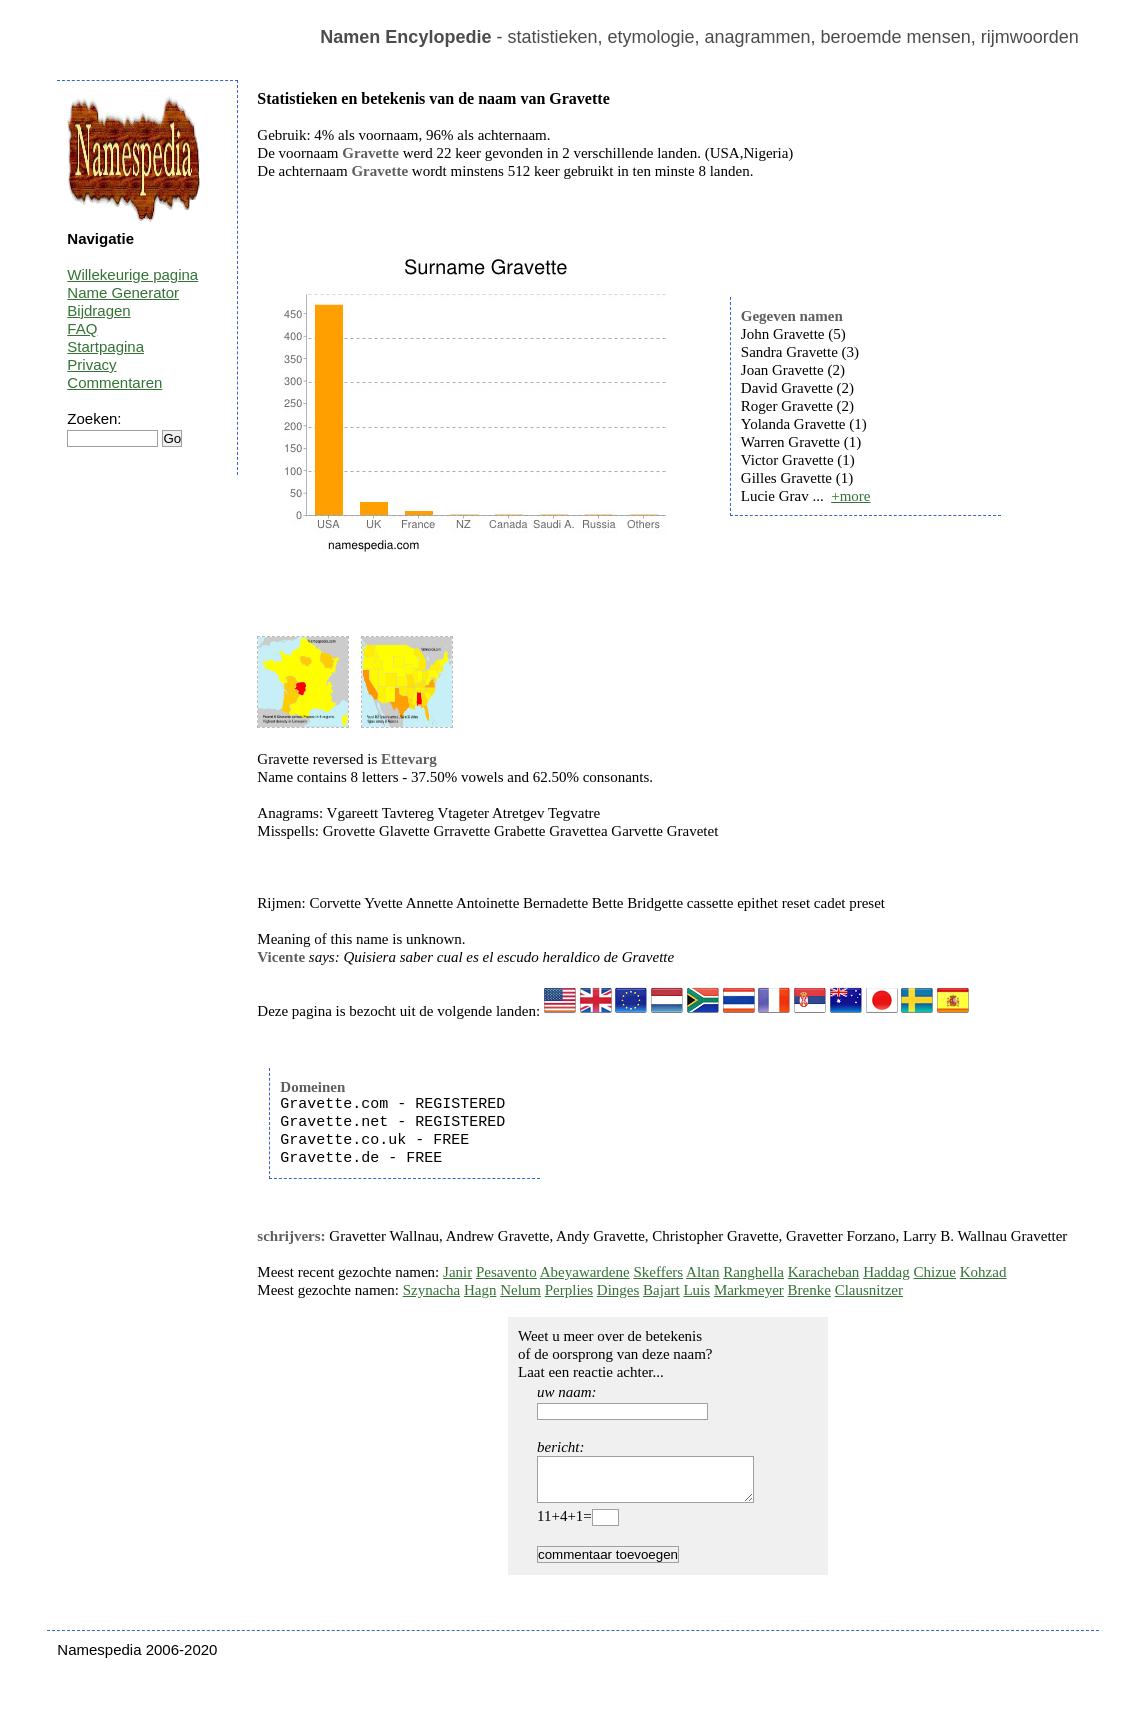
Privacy (91, 364)
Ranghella (753, 1272)
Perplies (569, 1290)
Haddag (886, 1272)
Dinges (618, 1290)
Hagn (480, 1290)
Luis (696, 1290)
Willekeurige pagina (132, 274)
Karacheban (824, 1272)
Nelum (520, 1290)
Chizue (935, 1272)
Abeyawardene (585, 1272)
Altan (702, 1272)
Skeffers (658, 1272)
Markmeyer (749, 1290)
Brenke (809, 1290)
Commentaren (114, 382)
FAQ (82, 328)
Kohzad (983, 1272)
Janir (457, 1272)
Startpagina (105, 346)
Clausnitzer (869, 1290)
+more (850, 496)
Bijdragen (98, 310)
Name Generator (123, 292)
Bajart (661, 1290)
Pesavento (506, 1272)
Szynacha (431, 1290)
